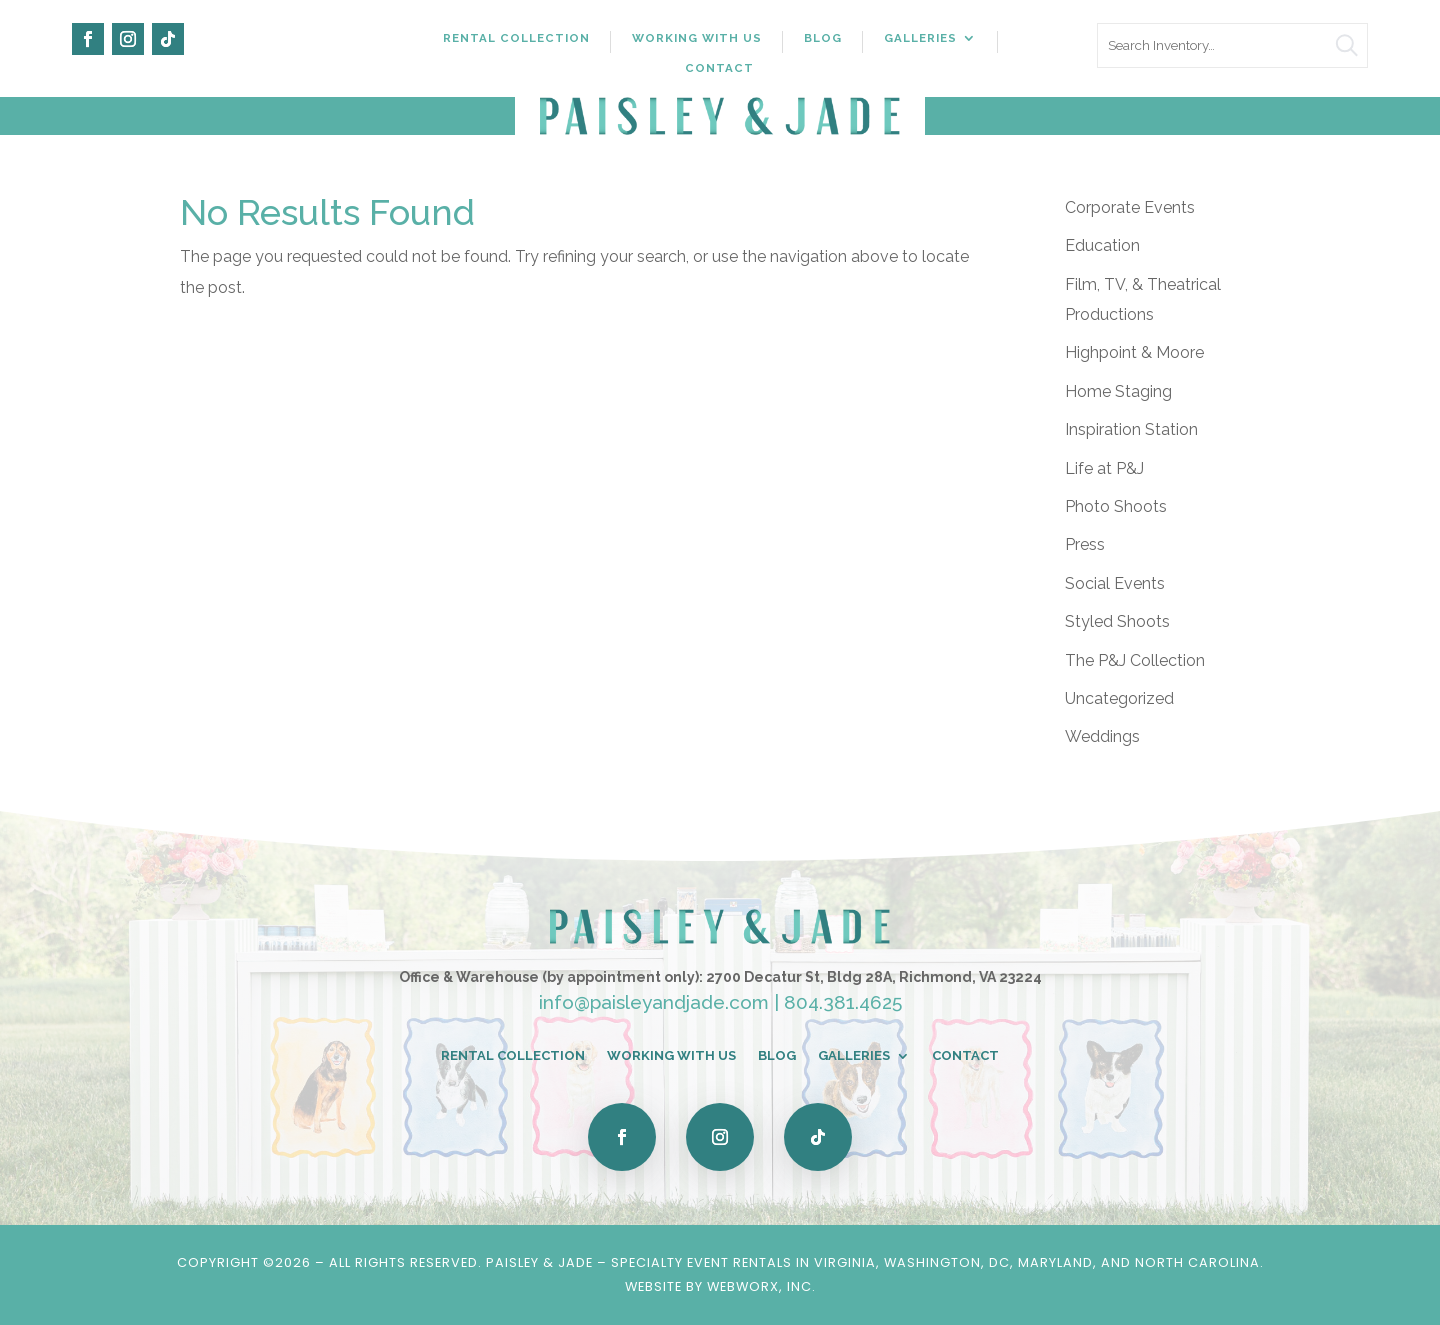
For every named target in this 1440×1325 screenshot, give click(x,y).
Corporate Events (1130, 207)
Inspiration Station (1131, 429)
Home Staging (1118, 391)
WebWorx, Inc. (761, 1286)
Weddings (1102, 736)
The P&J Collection (1135, 660)
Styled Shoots (1117, 621)
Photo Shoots (1116, 506)
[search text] (1232, 45)
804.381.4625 (843, 1002)
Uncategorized (1119, 698)
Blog (823, 38)
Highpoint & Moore (1134, 352)
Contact (719, 68)
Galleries (920, 38)
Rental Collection (516, 38)
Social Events (1115, 583)
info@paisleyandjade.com (654, 1002)
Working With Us (697, 38)
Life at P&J (1104, 468)
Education (1102, 245)
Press (1085, 544)
